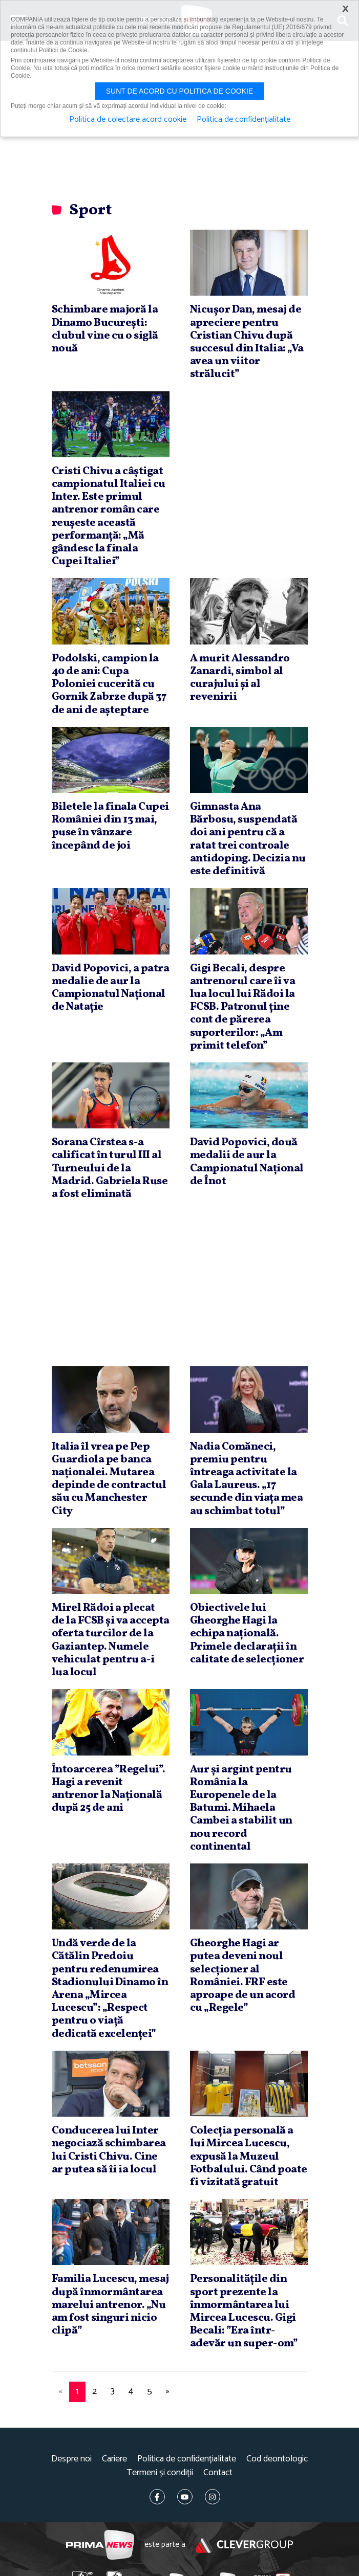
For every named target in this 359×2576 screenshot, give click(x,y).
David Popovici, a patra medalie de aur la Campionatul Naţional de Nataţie (111, 988)
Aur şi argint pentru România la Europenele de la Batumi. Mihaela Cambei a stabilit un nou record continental (241, 1808)
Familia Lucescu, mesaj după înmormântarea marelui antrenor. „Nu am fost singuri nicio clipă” (110, 2305)
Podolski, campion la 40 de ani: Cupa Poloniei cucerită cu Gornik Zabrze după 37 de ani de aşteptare (109, 684)
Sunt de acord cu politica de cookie (180, 91)
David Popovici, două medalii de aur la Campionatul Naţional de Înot (247, 1162)
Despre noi (71, 2459)
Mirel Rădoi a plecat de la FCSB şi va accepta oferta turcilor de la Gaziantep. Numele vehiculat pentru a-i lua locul (111, 1640)
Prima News (100, 2545)
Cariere (114, 2459)
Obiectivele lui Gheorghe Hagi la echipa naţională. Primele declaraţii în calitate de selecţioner (247, 1634)
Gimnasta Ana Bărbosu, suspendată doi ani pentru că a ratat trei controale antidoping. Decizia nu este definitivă (248, 839)
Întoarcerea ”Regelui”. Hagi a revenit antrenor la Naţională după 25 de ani (108, 1789)
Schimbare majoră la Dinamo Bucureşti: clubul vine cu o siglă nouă (105, 329)
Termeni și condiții (159, 2473)
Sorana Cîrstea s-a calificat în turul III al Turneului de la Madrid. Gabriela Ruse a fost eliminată (110, 1168)
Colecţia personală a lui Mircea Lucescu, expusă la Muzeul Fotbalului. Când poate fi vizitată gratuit (248, 2156)
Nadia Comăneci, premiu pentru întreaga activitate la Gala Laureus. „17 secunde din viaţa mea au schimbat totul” (246, 1479)
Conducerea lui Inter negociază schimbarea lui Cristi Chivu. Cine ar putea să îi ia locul (109, 2150)
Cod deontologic (277, 2459)
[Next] (168, 2392)
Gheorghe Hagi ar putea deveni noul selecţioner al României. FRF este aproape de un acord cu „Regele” (242, 1975)
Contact (218, 2473)
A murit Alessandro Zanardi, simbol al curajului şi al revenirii (240, 678)
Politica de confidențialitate (186, 2459)
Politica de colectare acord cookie (127, 119)
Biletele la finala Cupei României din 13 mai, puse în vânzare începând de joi (110, 826)
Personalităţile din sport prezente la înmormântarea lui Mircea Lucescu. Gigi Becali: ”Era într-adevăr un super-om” (244, 2311)
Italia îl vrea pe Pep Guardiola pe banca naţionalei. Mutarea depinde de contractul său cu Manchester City (109, 1479)
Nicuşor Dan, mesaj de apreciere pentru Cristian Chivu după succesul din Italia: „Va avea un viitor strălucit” (247, 342)
